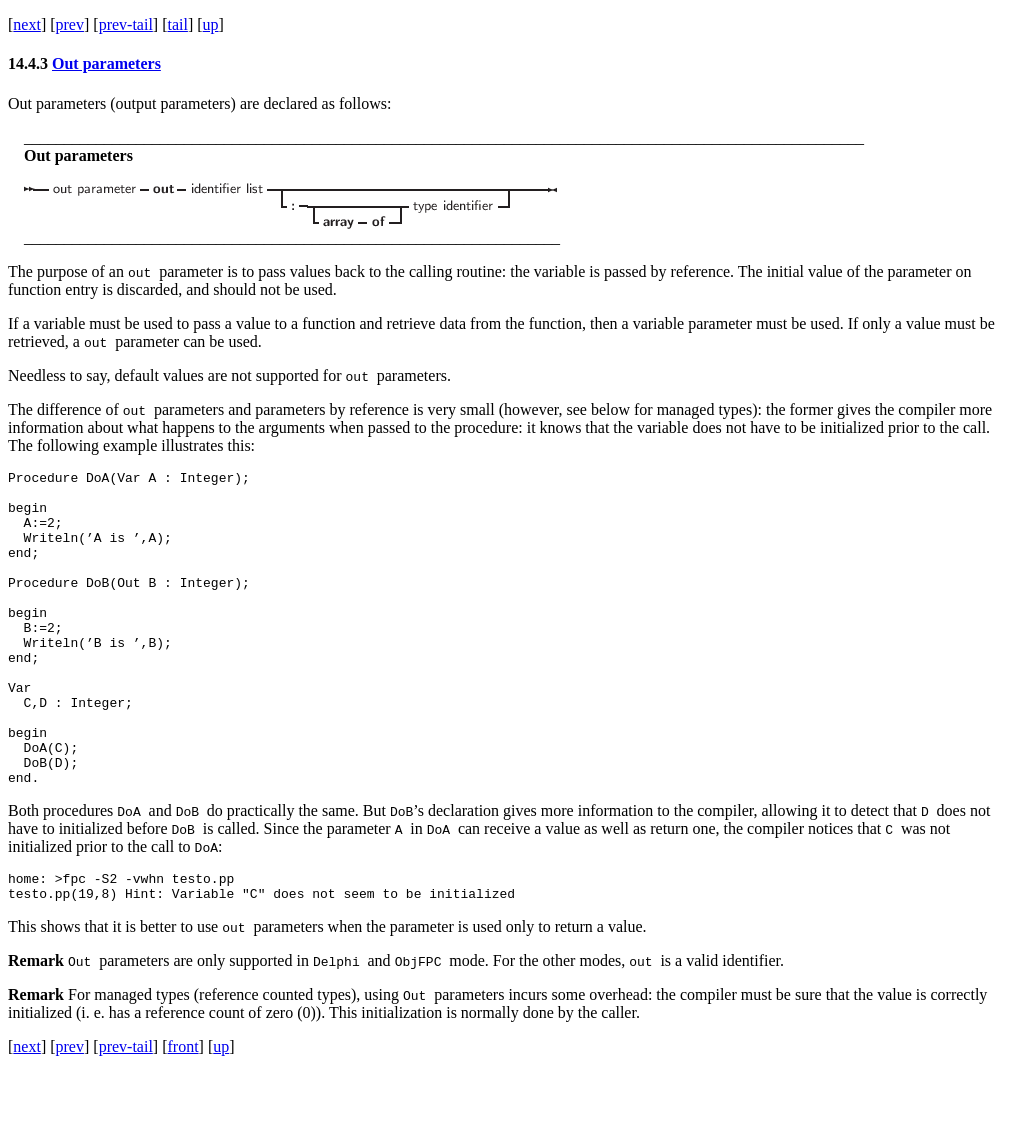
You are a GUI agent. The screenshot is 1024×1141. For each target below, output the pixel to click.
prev (70, 24)
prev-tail (126, 24)
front (182, 1115)
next (27, 24)
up (211, 24)
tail (177, 24)
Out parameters (106, 63)
